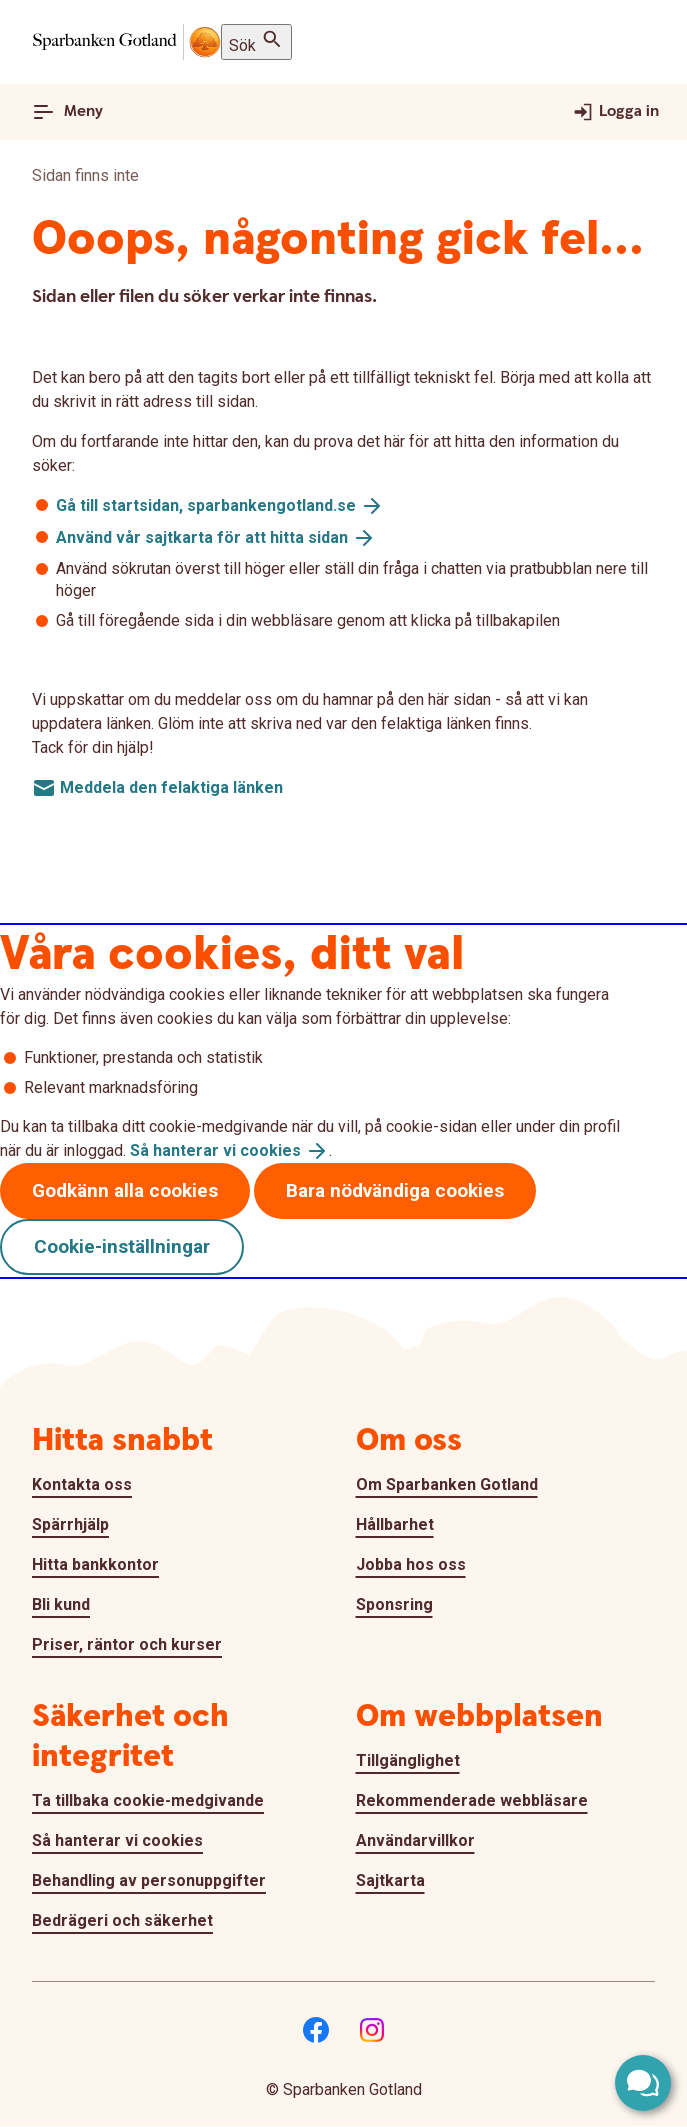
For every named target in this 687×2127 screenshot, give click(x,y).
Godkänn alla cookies (125, 1190)
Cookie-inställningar (122, 1246)
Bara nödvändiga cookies (395, 1190)
